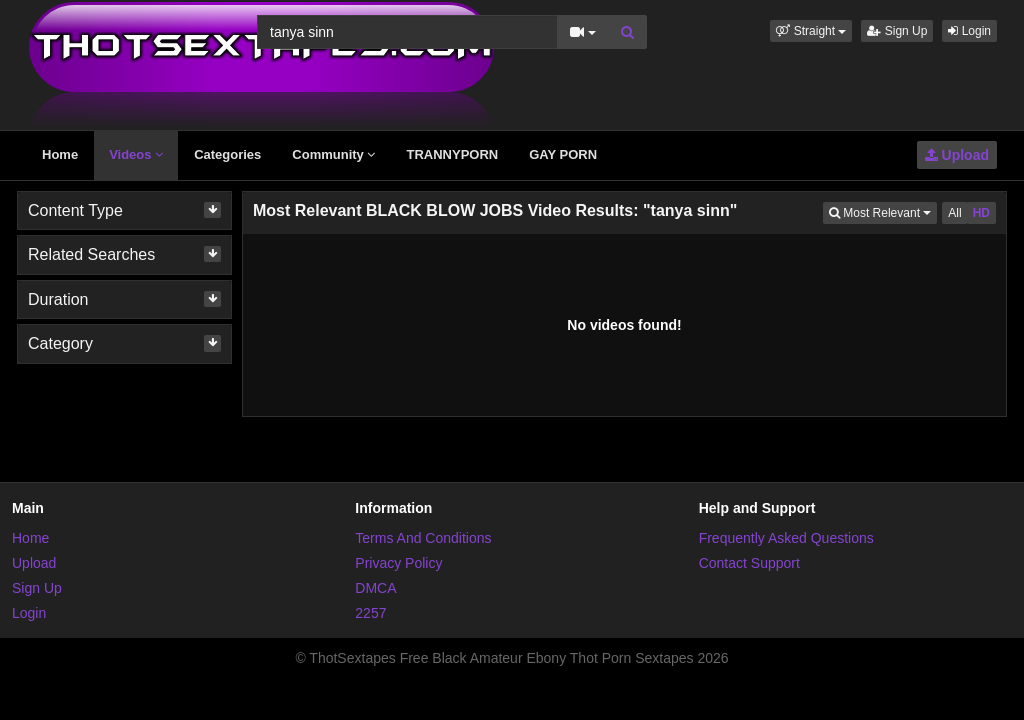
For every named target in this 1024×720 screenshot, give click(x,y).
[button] (811, 31)
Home (60, 154)
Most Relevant (883, 211)
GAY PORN (563, 154)
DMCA (375, 588)
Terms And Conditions (423, 538)
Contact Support (749, 563)
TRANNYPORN (452, 154)
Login (969, 31)
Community (333, 154)
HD (981, 213)
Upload (957, 155)
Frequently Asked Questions (786, 538)
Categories (227, 154)
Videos (136, 154)
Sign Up (897, 31)
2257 (370, 613)
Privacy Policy (398, 563)
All (954, 213)
